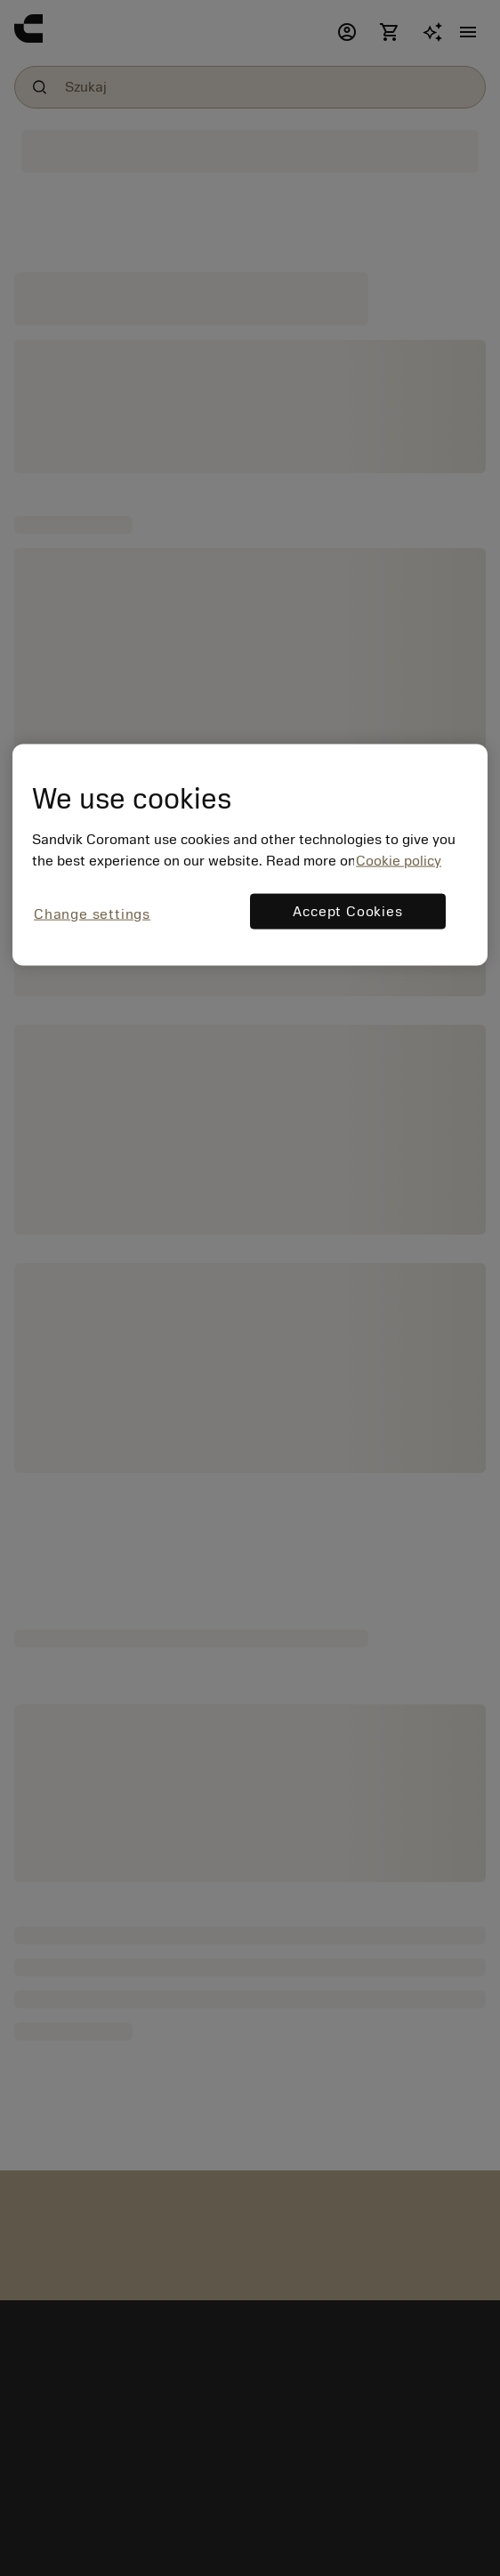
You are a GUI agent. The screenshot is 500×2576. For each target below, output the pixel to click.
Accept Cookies (347, 911)
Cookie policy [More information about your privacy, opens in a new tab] (398, 860)
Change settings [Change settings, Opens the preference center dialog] (92, 913)
